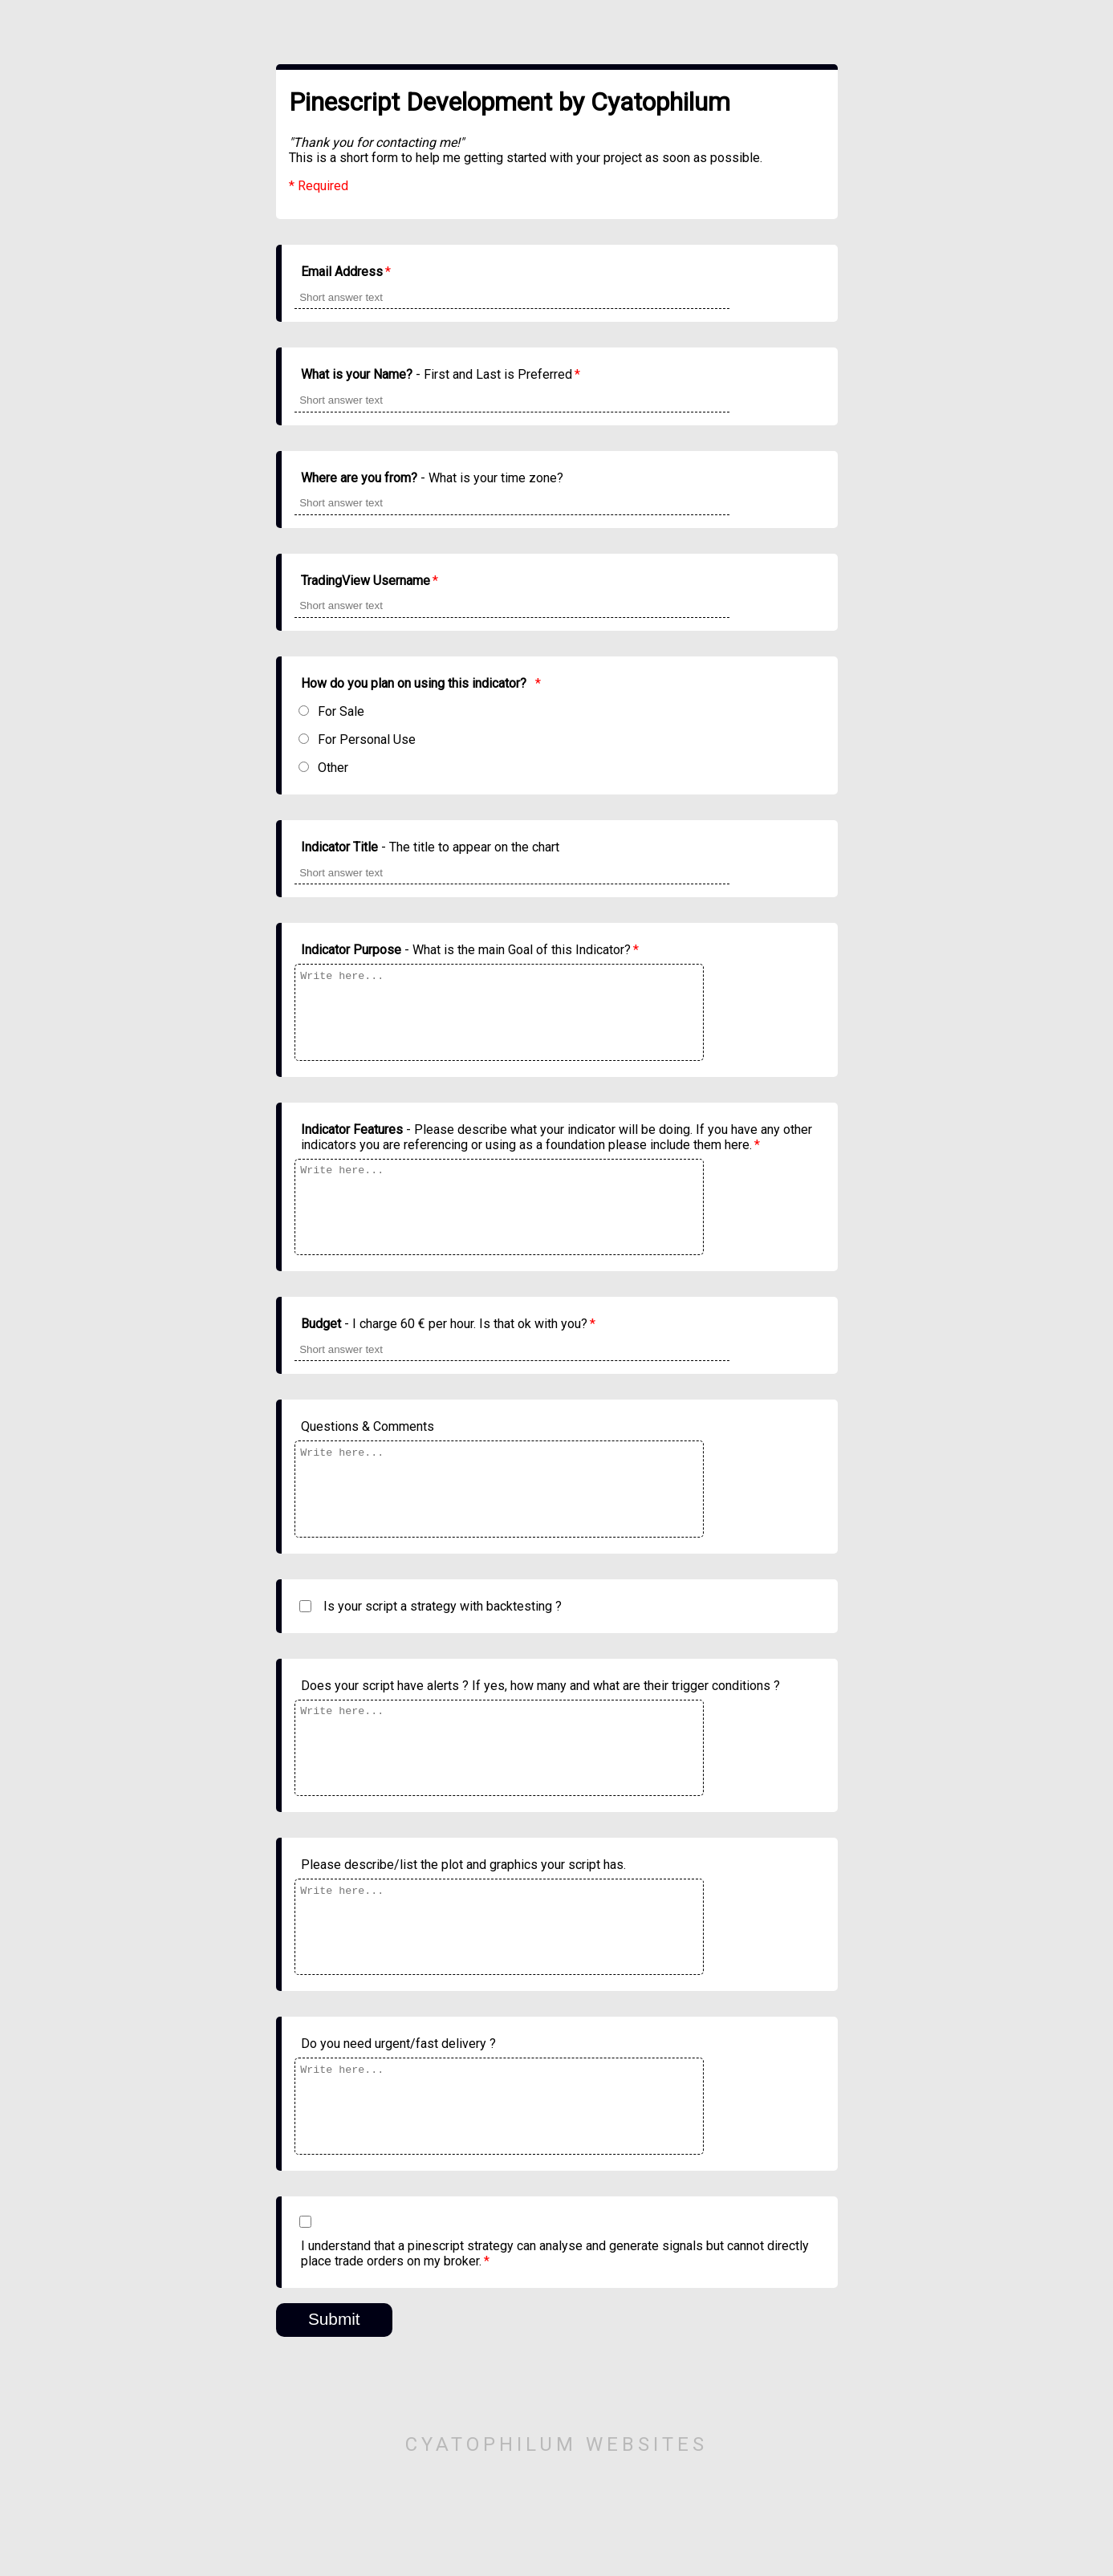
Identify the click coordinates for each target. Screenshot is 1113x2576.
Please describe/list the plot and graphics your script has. (463, 1932)
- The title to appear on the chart (430, 847)
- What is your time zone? (432, 478)
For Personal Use (367, 739)
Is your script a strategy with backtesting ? (442, 1656)
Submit (334, 2420)
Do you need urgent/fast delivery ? (398, 2127)
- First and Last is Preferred (440, 374)
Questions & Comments (367, 1460)
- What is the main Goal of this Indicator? (470, 949)
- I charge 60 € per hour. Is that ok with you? (448, 1357)
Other (333, 767)
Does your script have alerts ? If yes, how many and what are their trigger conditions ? (540, 1736)
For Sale (341, 711)
